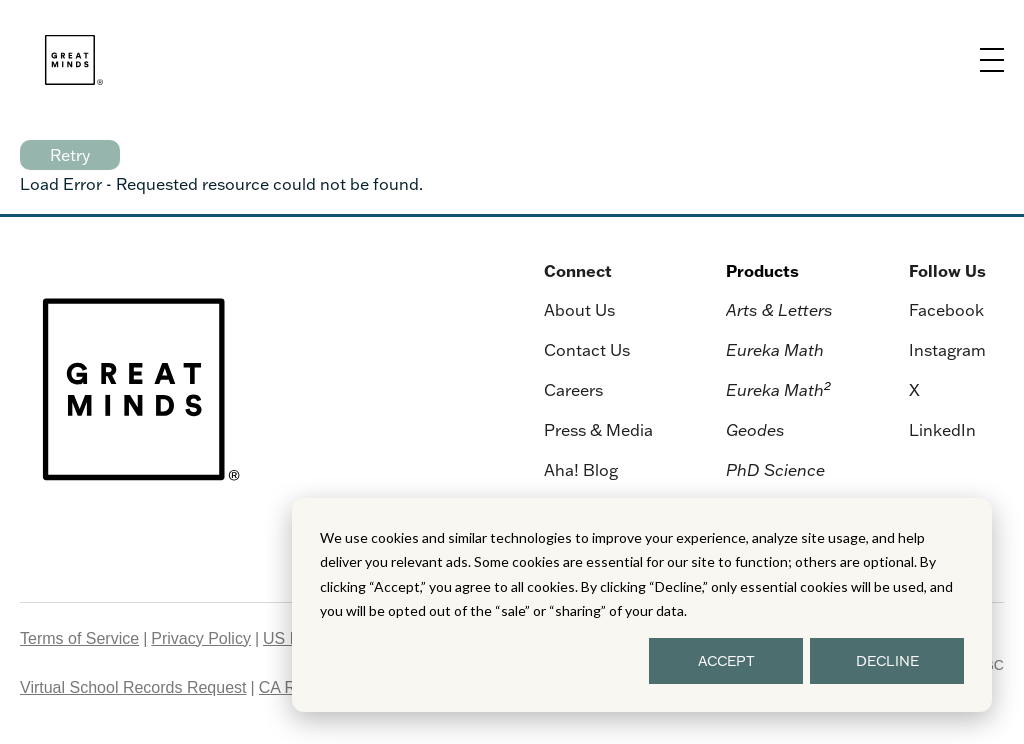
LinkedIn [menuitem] (942, 430)
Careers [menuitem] (573, 390)
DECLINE (887, 661)
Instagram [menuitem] (947, 350)
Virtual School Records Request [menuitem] (133, 687)
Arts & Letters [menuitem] (779, 310)
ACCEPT (726, 661)
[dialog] (642, 605)
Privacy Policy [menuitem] (201, 638)
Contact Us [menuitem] (587, 350)
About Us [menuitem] (579, 310)
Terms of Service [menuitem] (79, 638)
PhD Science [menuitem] (775, 470)
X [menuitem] (914, 390)
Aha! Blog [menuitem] (581, 470)
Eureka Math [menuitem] (775, 350)
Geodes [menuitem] (755, 430)
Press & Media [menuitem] (598, 430)
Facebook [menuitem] (946, 310)
